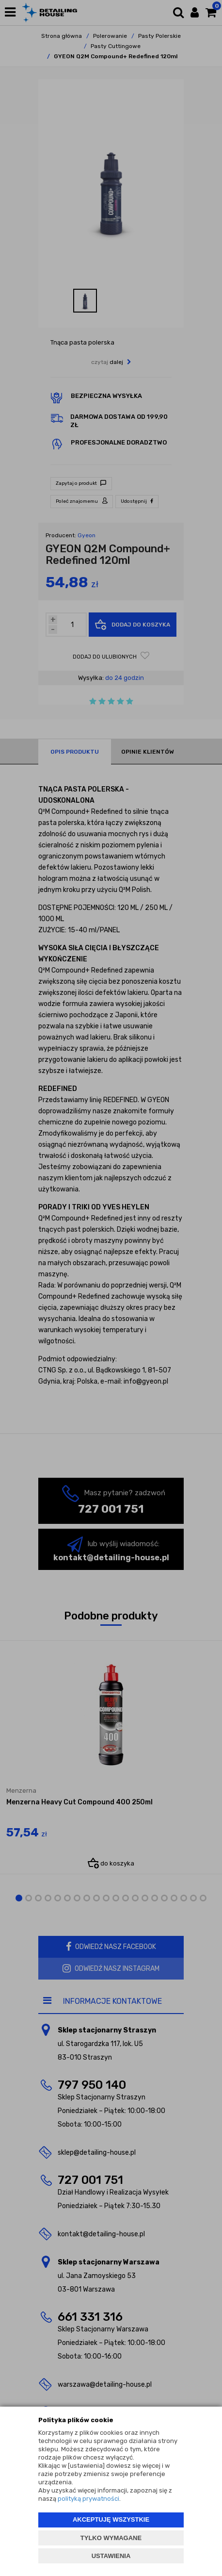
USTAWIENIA (111, 2555)
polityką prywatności (88, 2498)
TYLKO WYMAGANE (111, 2538)
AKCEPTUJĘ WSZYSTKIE (111, 2519)
